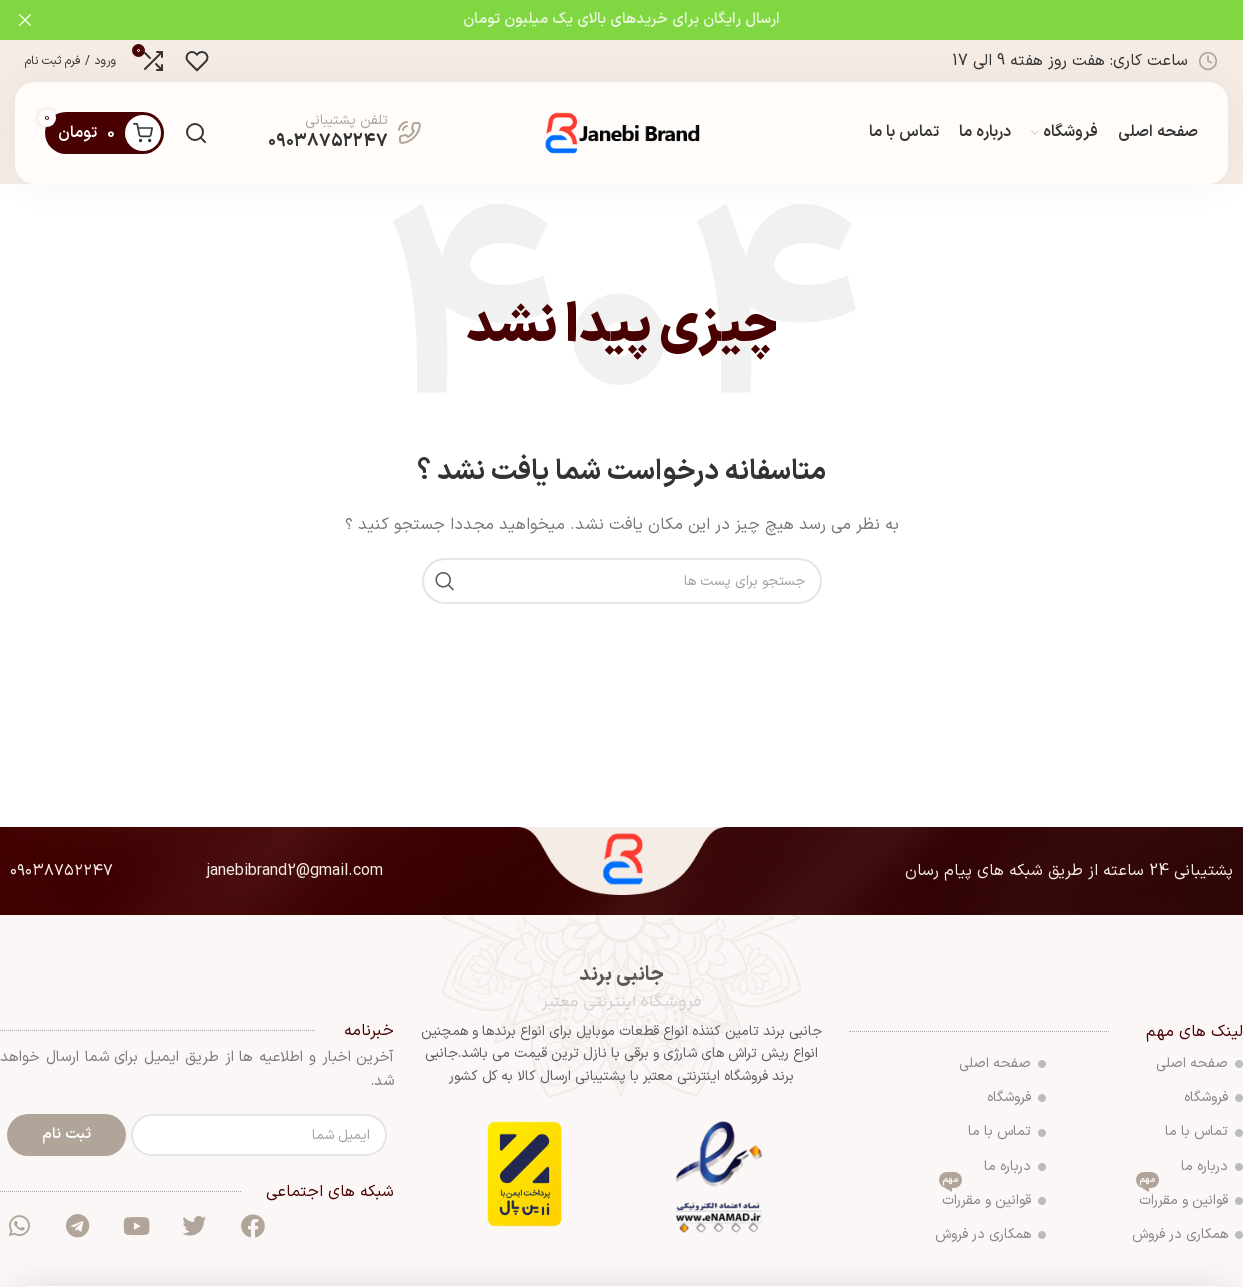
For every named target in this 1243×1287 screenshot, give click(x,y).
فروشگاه (1213, 1099)
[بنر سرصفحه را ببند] (25, 20)
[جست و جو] (196, 134)
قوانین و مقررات (1189, 1199)
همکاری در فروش (1187, 1236)
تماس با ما (1204, 1133)
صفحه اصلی (1199, 1065)
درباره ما (1212, 1167)
